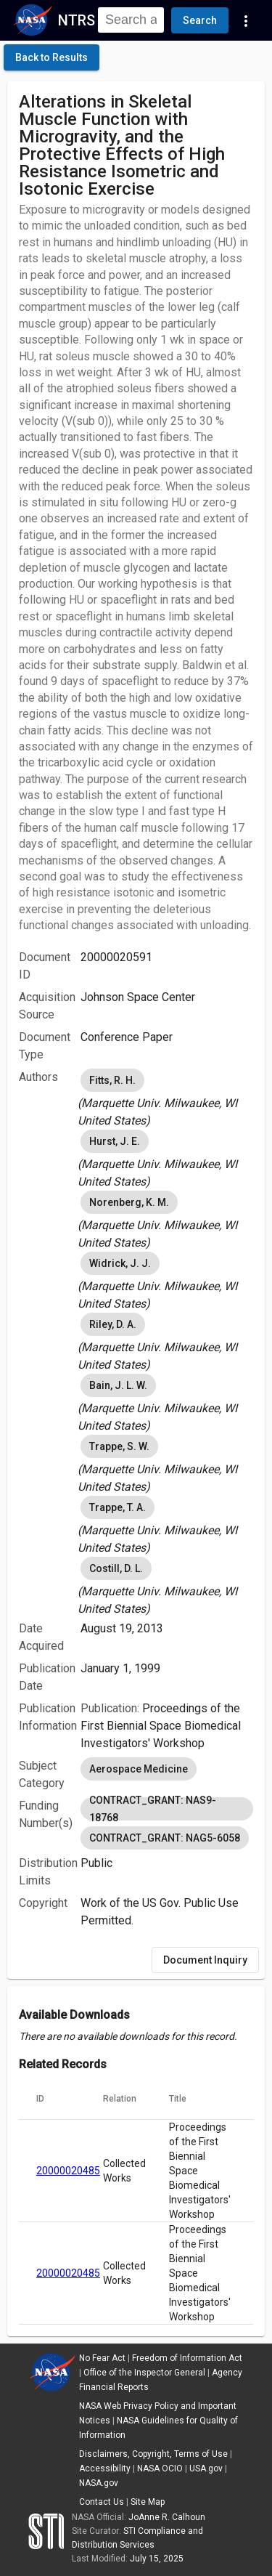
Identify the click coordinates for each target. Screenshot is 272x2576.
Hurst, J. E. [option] (115, 1141)
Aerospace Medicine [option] (139, 1769)
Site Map (148, 2502)
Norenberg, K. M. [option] (129, 1202)
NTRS (76, 20)
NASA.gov (98, 2483)
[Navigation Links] (245, 20)
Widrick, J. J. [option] (120, 1263)
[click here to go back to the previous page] (51, 57)
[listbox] (167, 1098)
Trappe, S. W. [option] (119, 1446)
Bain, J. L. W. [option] (118, 1385)
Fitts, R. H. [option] (112, 1080)
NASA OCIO (160, 2468)
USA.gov (206, 2468)
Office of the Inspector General (144, 2373)
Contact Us (101, 2502)
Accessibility (105, 2468)
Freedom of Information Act (187, 2358)
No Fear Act (102, 2358)
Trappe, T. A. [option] (117, 1507)
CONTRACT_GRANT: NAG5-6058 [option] (165, 1838)
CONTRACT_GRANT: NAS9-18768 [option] (167, 1808)
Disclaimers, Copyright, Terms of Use (153, 2454)
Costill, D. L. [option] (116, 1568)
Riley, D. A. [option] (113, 1324)
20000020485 (68, 2170)
